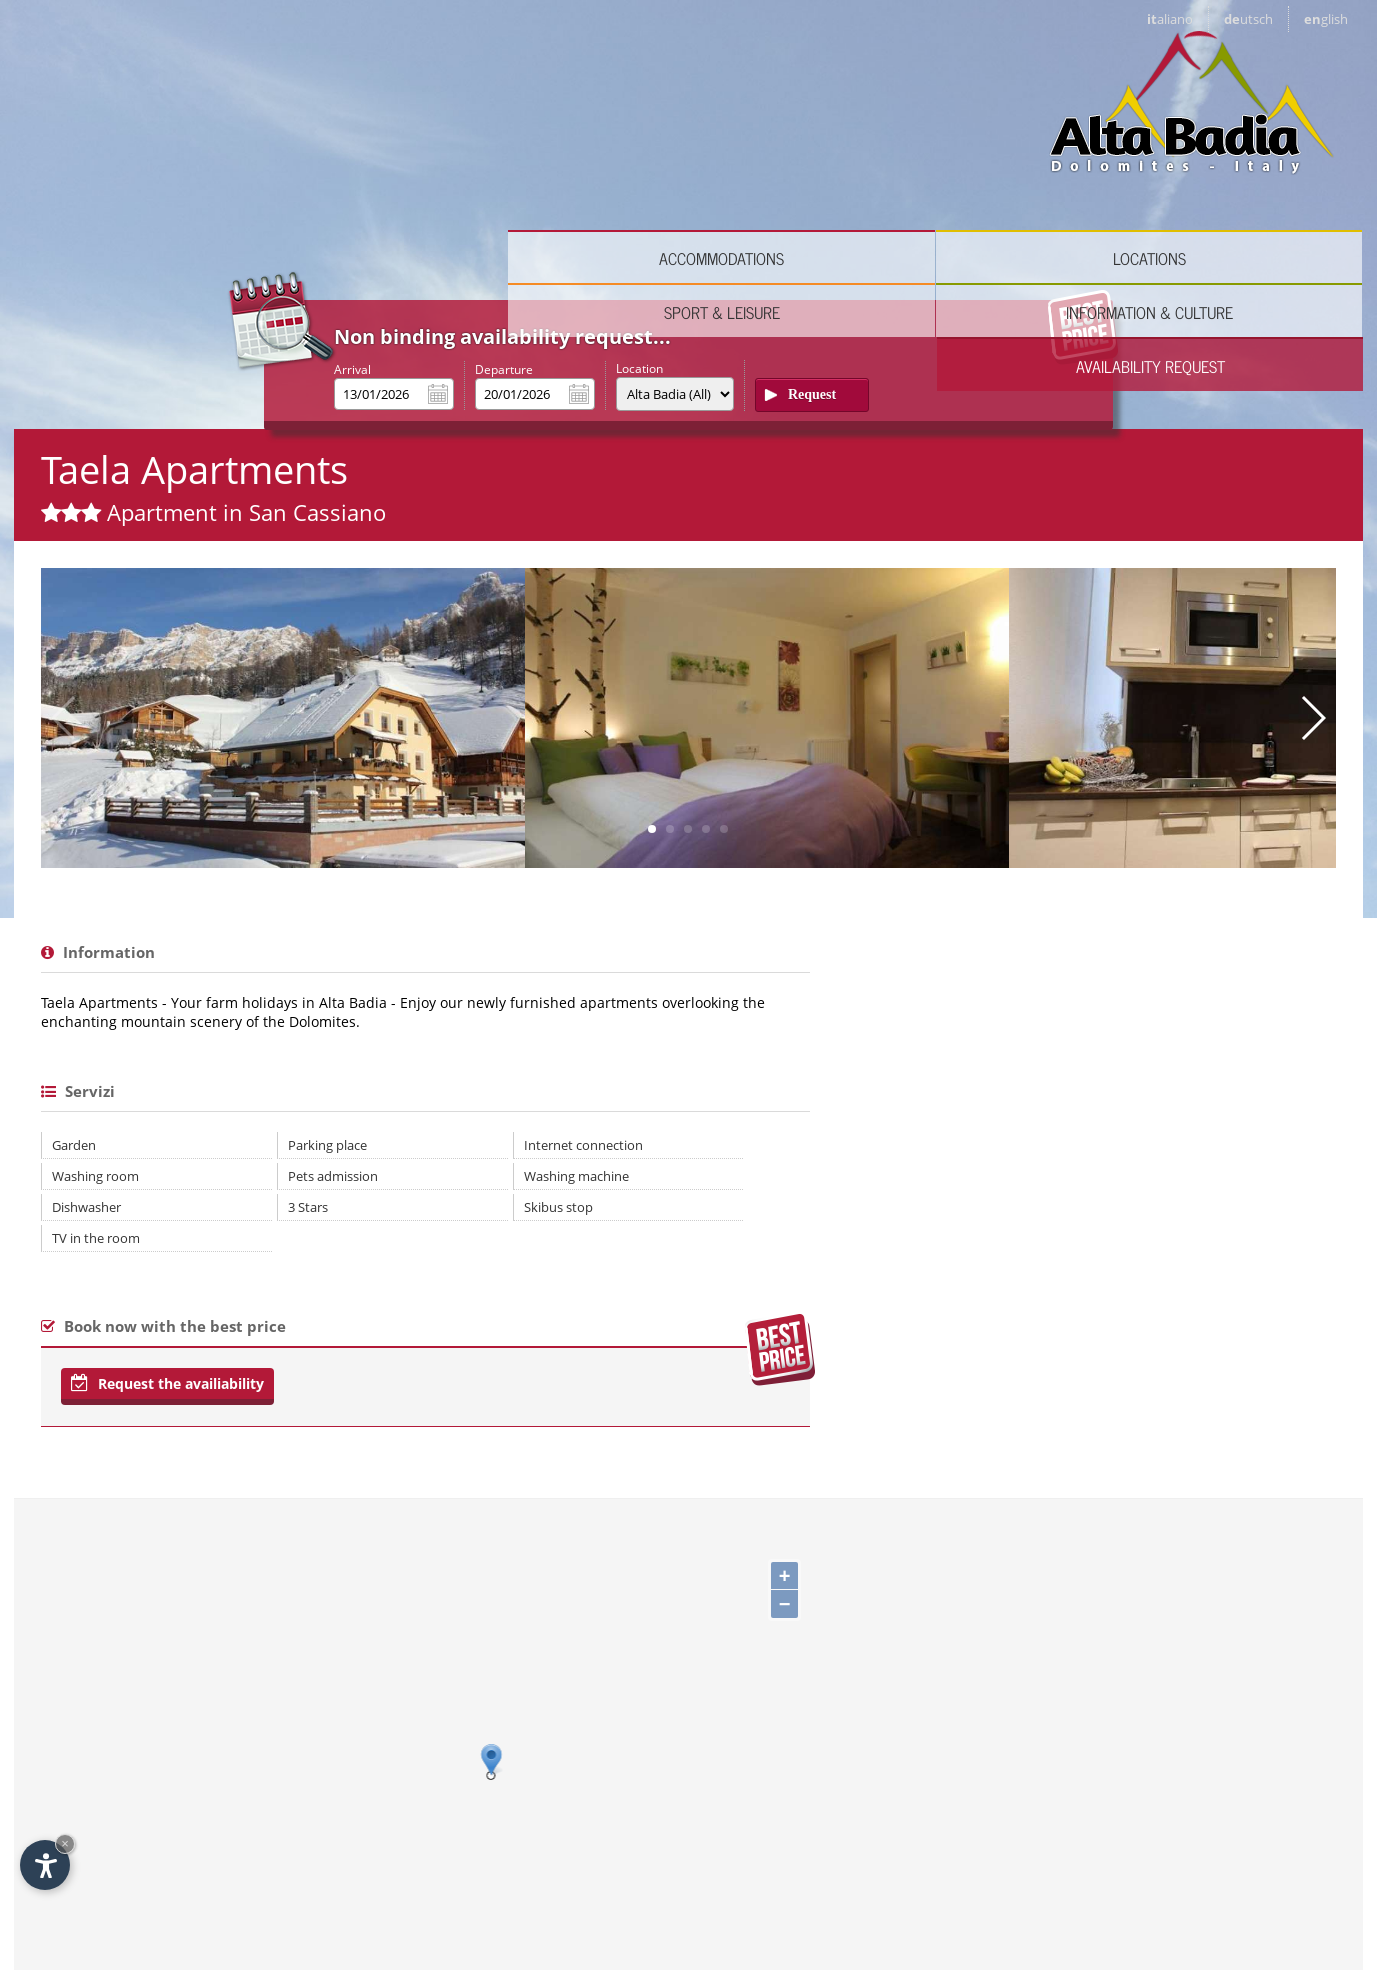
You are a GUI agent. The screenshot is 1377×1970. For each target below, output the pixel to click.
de (1248, 19)
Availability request (1256, 141)
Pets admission (288, 870)
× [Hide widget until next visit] (65, 1843)
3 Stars (263, 901)
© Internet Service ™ (1181, 1875)
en (1326, 19)
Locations (612, 141)
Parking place (282, 839)
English (260, 1859)
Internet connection (493, 839)
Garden (74, 839)
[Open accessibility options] (45, 1865)
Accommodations (397, 141)
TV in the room (96, 932)
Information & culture (1041, 141)
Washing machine (486, 870)
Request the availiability (167, 1077)
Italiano (109, 1859)
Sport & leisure (827, 141)
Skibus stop (468, 901)
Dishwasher (86, 901)
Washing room (95, 870)
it (1170, 19)
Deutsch (185, 1859)
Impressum (1060, 1875)
